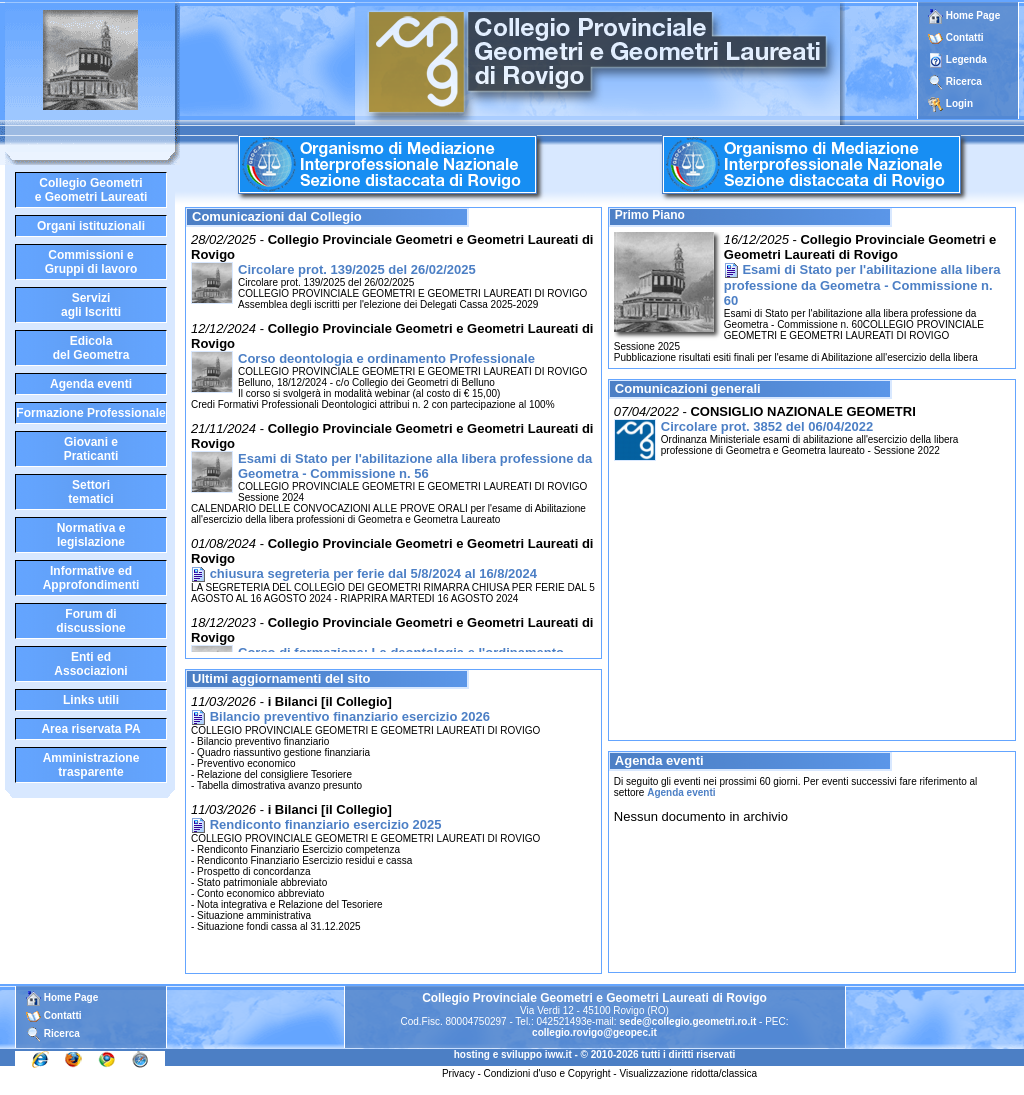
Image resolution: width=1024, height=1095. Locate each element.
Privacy (458, 1073)
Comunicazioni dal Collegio (277, 216)
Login (959, 103)
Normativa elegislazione (91, 535)
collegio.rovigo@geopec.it (594, 1032)
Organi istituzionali (91, 226)
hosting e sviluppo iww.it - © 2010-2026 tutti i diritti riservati (595, 1054)
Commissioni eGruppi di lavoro (91, 262)
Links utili (91, 700)
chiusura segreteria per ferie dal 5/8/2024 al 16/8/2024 (373, 573)
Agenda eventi (91, 384)
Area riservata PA (90, 729)
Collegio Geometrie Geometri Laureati (91, 190)
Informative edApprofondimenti (91, 578)
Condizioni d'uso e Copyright (547, 1073)
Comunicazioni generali (688, 388)
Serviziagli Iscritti (91, 305)
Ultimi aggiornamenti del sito (281, 678)
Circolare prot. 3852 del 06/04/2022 (767, 426)
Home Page (964, 15)
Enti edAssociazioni (90, 664)
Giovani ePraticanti (91, 449)
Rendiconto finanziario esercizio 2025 (326, 824)
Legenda (966, 59)
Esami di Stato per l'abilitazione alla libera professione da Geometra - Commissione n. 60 (862, 285)
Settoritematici (90, 492)
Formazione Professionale (90, 413)
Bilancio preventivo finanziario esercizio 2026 (350, 716)
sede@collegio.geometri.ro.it (687, 1021)
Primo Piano (650, 215)
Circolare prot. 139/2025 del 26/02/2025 (357, 269)
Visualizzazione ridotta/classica (688, 1073)
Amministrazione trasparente (91, 765)
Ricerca (964, 81)
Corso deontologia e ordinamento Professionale (386, 358)
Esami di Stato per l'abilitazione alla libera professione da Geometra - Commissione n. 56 (415, 466)
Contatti (965, 37)
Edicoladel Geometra (91, 348)
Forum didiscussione (90, 621)
